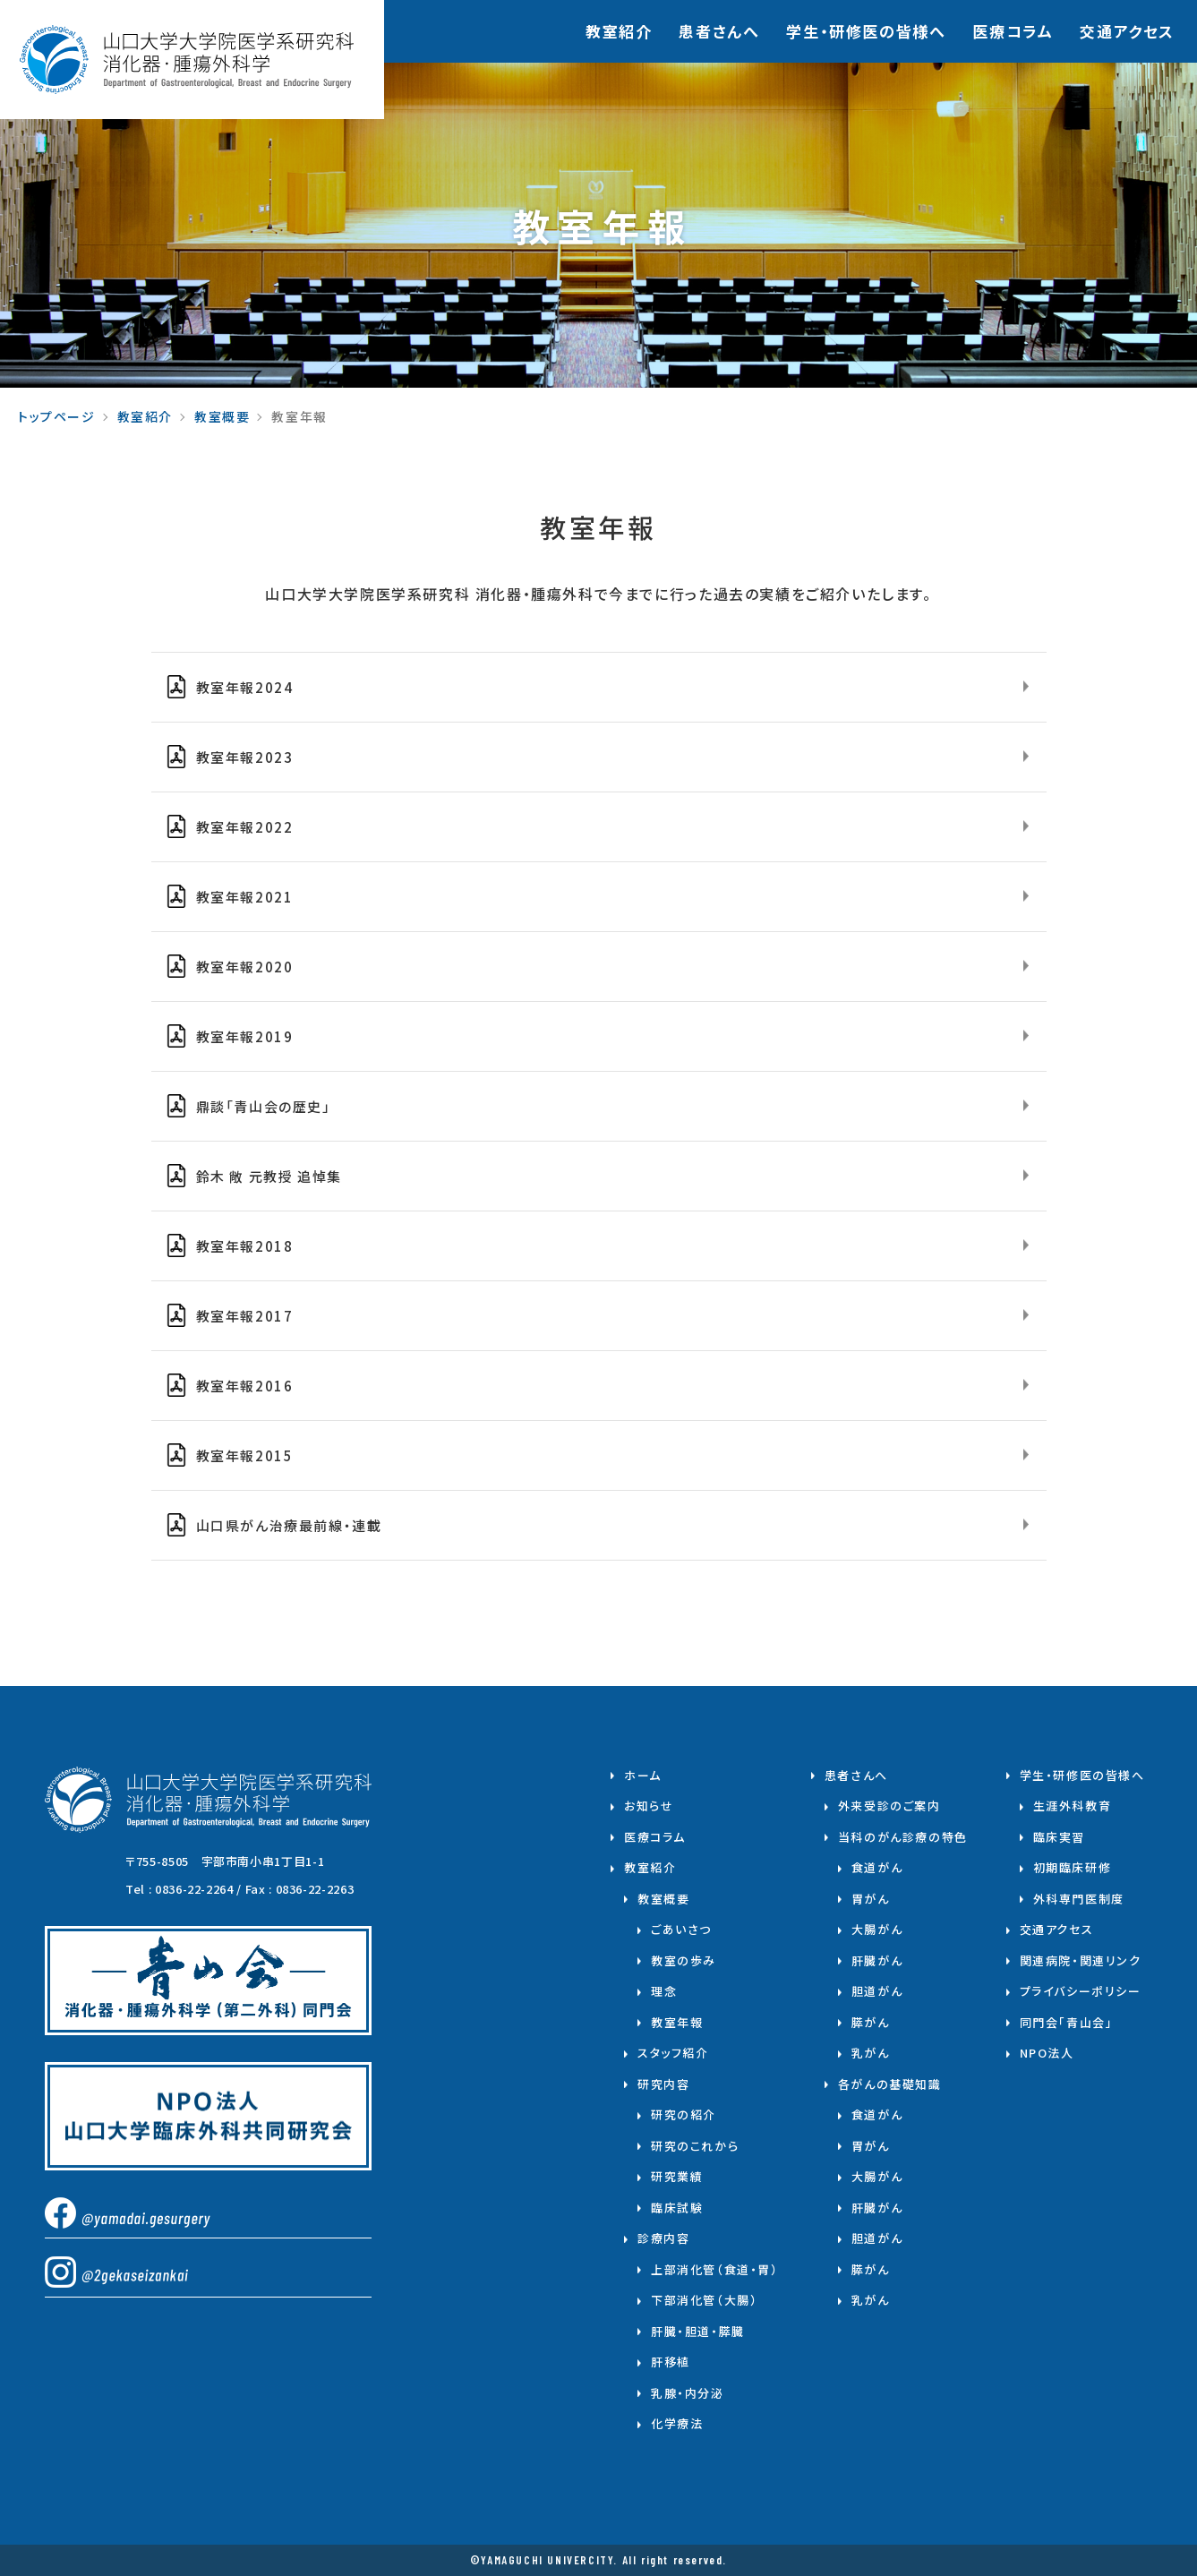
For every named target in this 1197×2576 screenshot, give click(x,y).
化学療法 (677, 2423)
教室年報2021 (245, 896)
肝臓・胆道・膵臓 (698, 2331)
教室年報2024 (245, 687)
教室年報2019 (245, 1036)
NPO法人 (1047, 2052)
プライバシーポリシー (1080, 1990)
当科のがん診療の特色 (903, 1836)
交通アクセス (1127, 31)
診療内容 (663, 2238)
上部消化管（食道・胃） (715, 2269)
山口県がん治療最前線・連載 (289, 1525)
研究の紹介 (683, 2114)
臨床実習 (1059, 1836)
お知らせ (648, 1805)
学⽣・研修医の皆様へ (865, 31)
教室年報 (677, 2022)
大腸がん (876, 1929)
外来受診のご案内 (889, 1805)
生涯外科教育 (1072, 1805)
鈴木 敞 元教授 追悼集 (269, 1176)
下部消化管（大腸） (704, 2299)
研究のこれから (695, 2145)
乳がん (870, 2052)
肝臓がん (876, 1960)
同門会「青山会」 (1067, 2022)
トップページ (57, 416)
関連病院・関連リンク (1080, 1960)
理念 (664, 1990)
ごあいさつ (681, 1929)
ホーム (643, 1775)
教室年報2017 (245, 1315)
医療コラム (1012, 31)
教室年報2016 (245, 1385)
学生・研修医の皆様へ (1082, 1775)
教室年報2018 (245, 1246)
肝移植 (670, 2361)
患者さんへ (719, 31)
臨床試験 (677, 2207)
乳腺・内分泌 (687, 2392)
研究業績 (677, 2176)
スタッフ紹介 (673, 2052)
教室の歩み (683, 1960)
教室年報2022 (245, 826)
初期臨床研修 (1072, 1867)
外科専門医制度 (1078, 1898)
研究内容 (663, 2083)
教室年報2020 (245, 966)
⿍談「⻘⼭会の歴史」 (263, 1106)
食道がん (876, 1867)
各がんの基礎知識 (890, 2083)
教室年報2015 (245, 1455)
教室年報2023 (245, 757)
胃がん (870, 1898)
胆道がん (876, 1990)
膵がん (870, 2022)
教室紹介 (619, 31)
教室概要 (222, 416)
